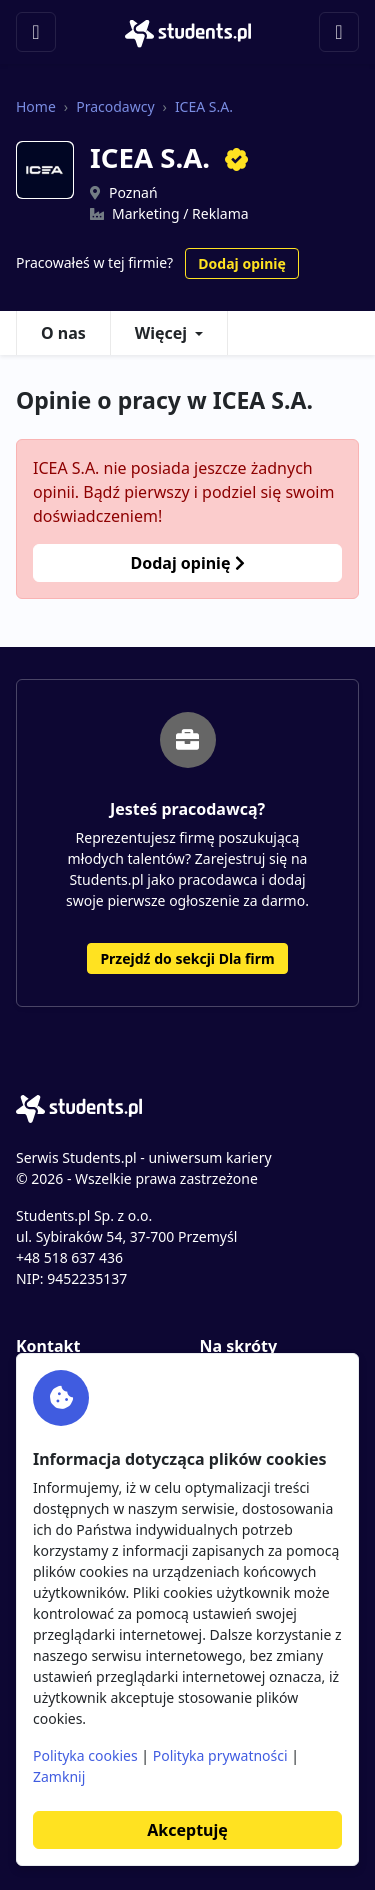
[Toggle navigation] (36, 32)
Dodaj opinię (241, 263)
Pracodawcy (115, 106)
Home (36, 106)
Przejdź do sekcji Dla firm (187, 958)
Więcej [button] (161, 333)
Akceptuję (187, 1830)
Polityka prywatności (220, 1755)
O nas (63, 333)
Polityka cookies (85, 1755)
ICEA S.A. (204, 106)
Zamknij (59, 1776)
